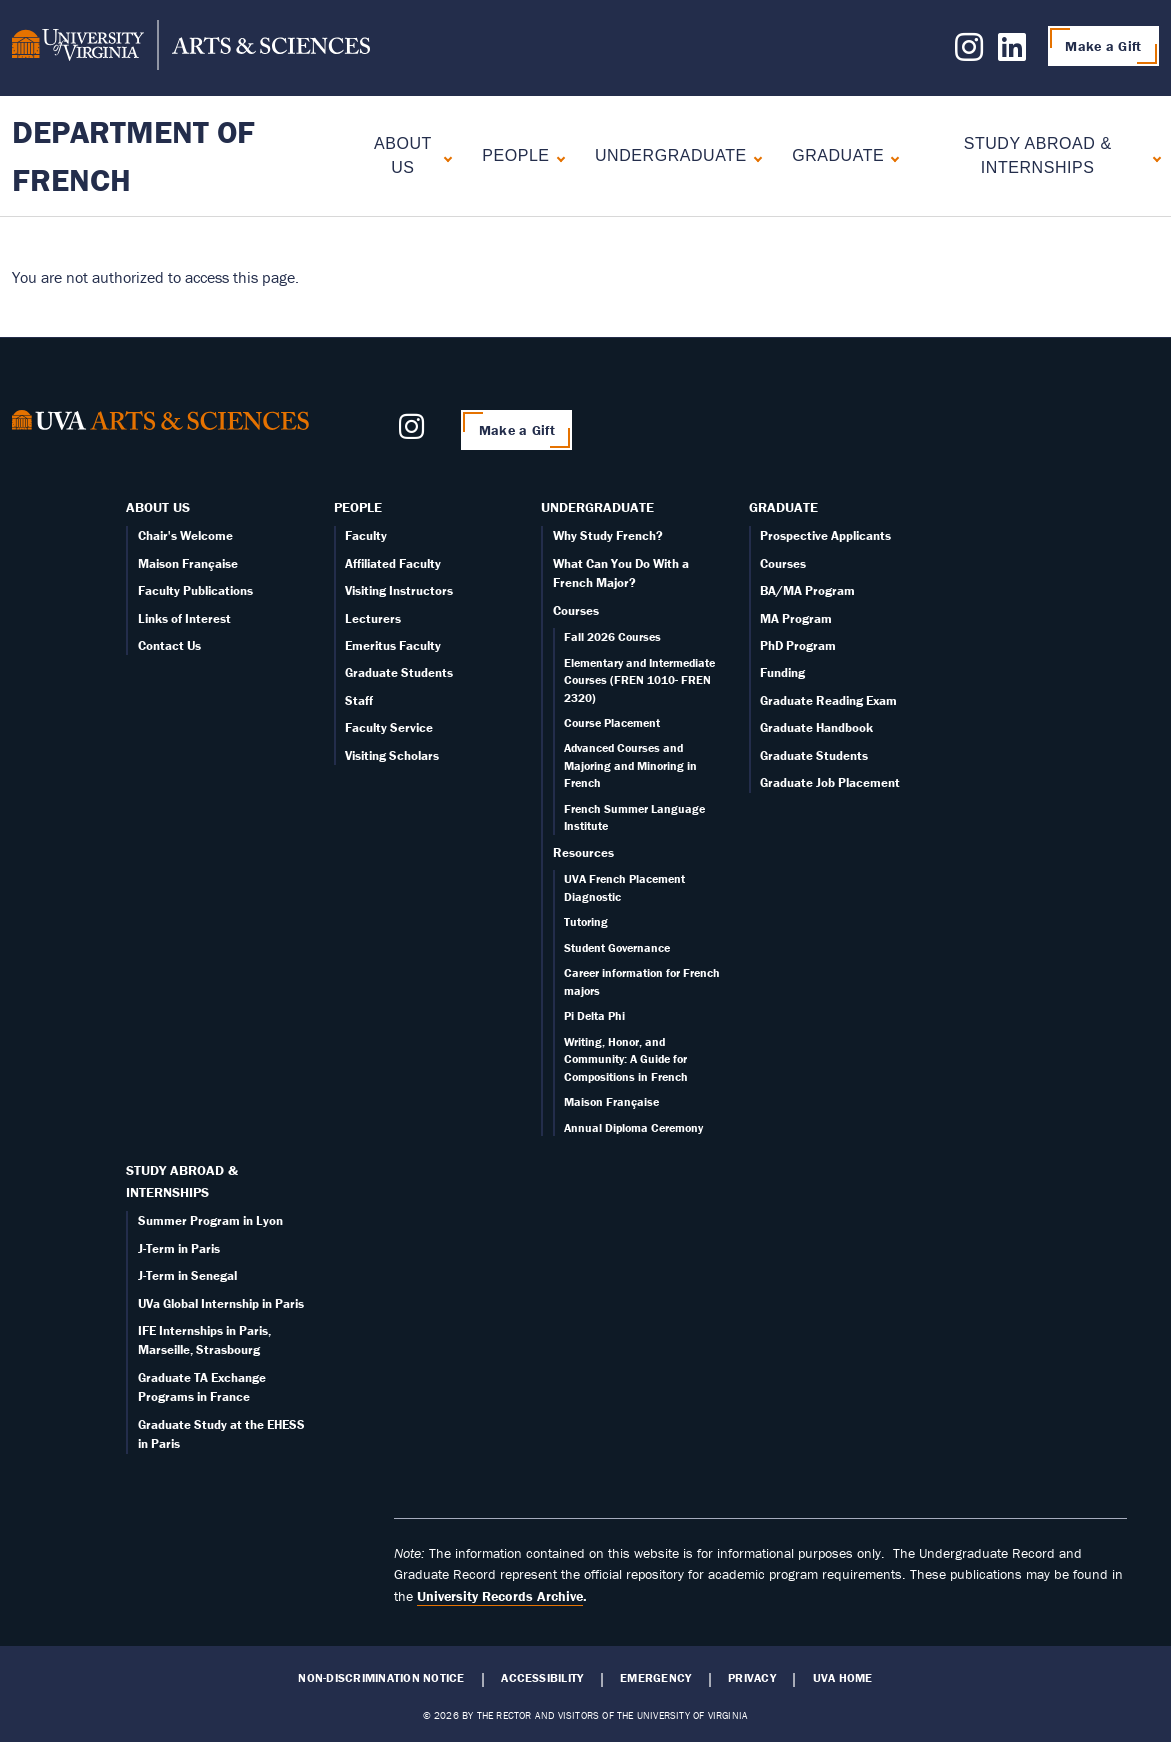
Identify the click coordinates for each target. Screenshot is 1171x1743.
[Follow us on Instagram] (969, 53)
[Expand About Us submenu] (443, 156)
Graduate (838, 155)
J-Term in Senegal (187, 1275)
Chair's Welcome (185, 535)
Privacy (752, 1678)
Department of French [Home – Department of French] (133, 155)
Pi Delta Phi (594, 1015)
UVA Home (843, 1678)
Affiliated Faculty (393, 563)
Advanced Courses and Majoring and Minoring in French (630, 765)
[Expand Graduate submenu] (890, 156)
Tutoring (586, 921)
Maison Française (188, 563)
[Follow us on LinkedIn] (1012, 53)
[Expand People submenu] (556, 156)
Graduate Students (399, 672)
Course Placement (612, 722)
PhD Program (798, 645)
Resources (583, 852)
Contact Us (169, 645)
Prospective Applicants (825, 535)
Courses (576, 610)
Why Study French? (608, 535)
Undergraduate (671, 155)
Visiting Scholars (392, 755)
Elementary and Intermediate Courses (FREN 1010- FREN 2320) (639, 680)
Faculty (366, 535)
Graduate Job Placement (830, 782)
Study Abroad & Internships (1038, 155)
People (515, 155)
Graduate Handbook (816, 727)
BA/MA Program (807, 590)
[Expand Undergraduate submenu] (753, 156)
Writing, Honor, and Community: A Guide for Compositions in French (626, 1059)
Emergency (655, 1678)
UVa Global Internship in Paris (221, 1303)
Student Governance (617, 947)
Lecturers (373, 618)
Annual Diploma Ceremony (633, 1127)
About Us (403, 155)
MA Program (796, 618)
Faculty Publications (195, 590)
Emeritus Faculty (393, 645)
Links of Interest (184, 618)
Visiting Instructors (399, 590)
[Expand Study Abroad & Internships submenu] (1152, 156)
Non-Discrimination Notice (381, 1678)
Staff (359, 700)
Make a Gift (1103, 46)
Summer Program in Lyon (210, 1220)
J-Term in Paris (179, 1248)
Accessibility (542, 1678)
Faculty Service (389, 727)
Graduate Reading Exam (828, 700)
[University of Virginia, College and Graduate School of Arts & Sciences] (191, 48)
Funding (782, 672)
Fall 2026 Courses (612, 636)
